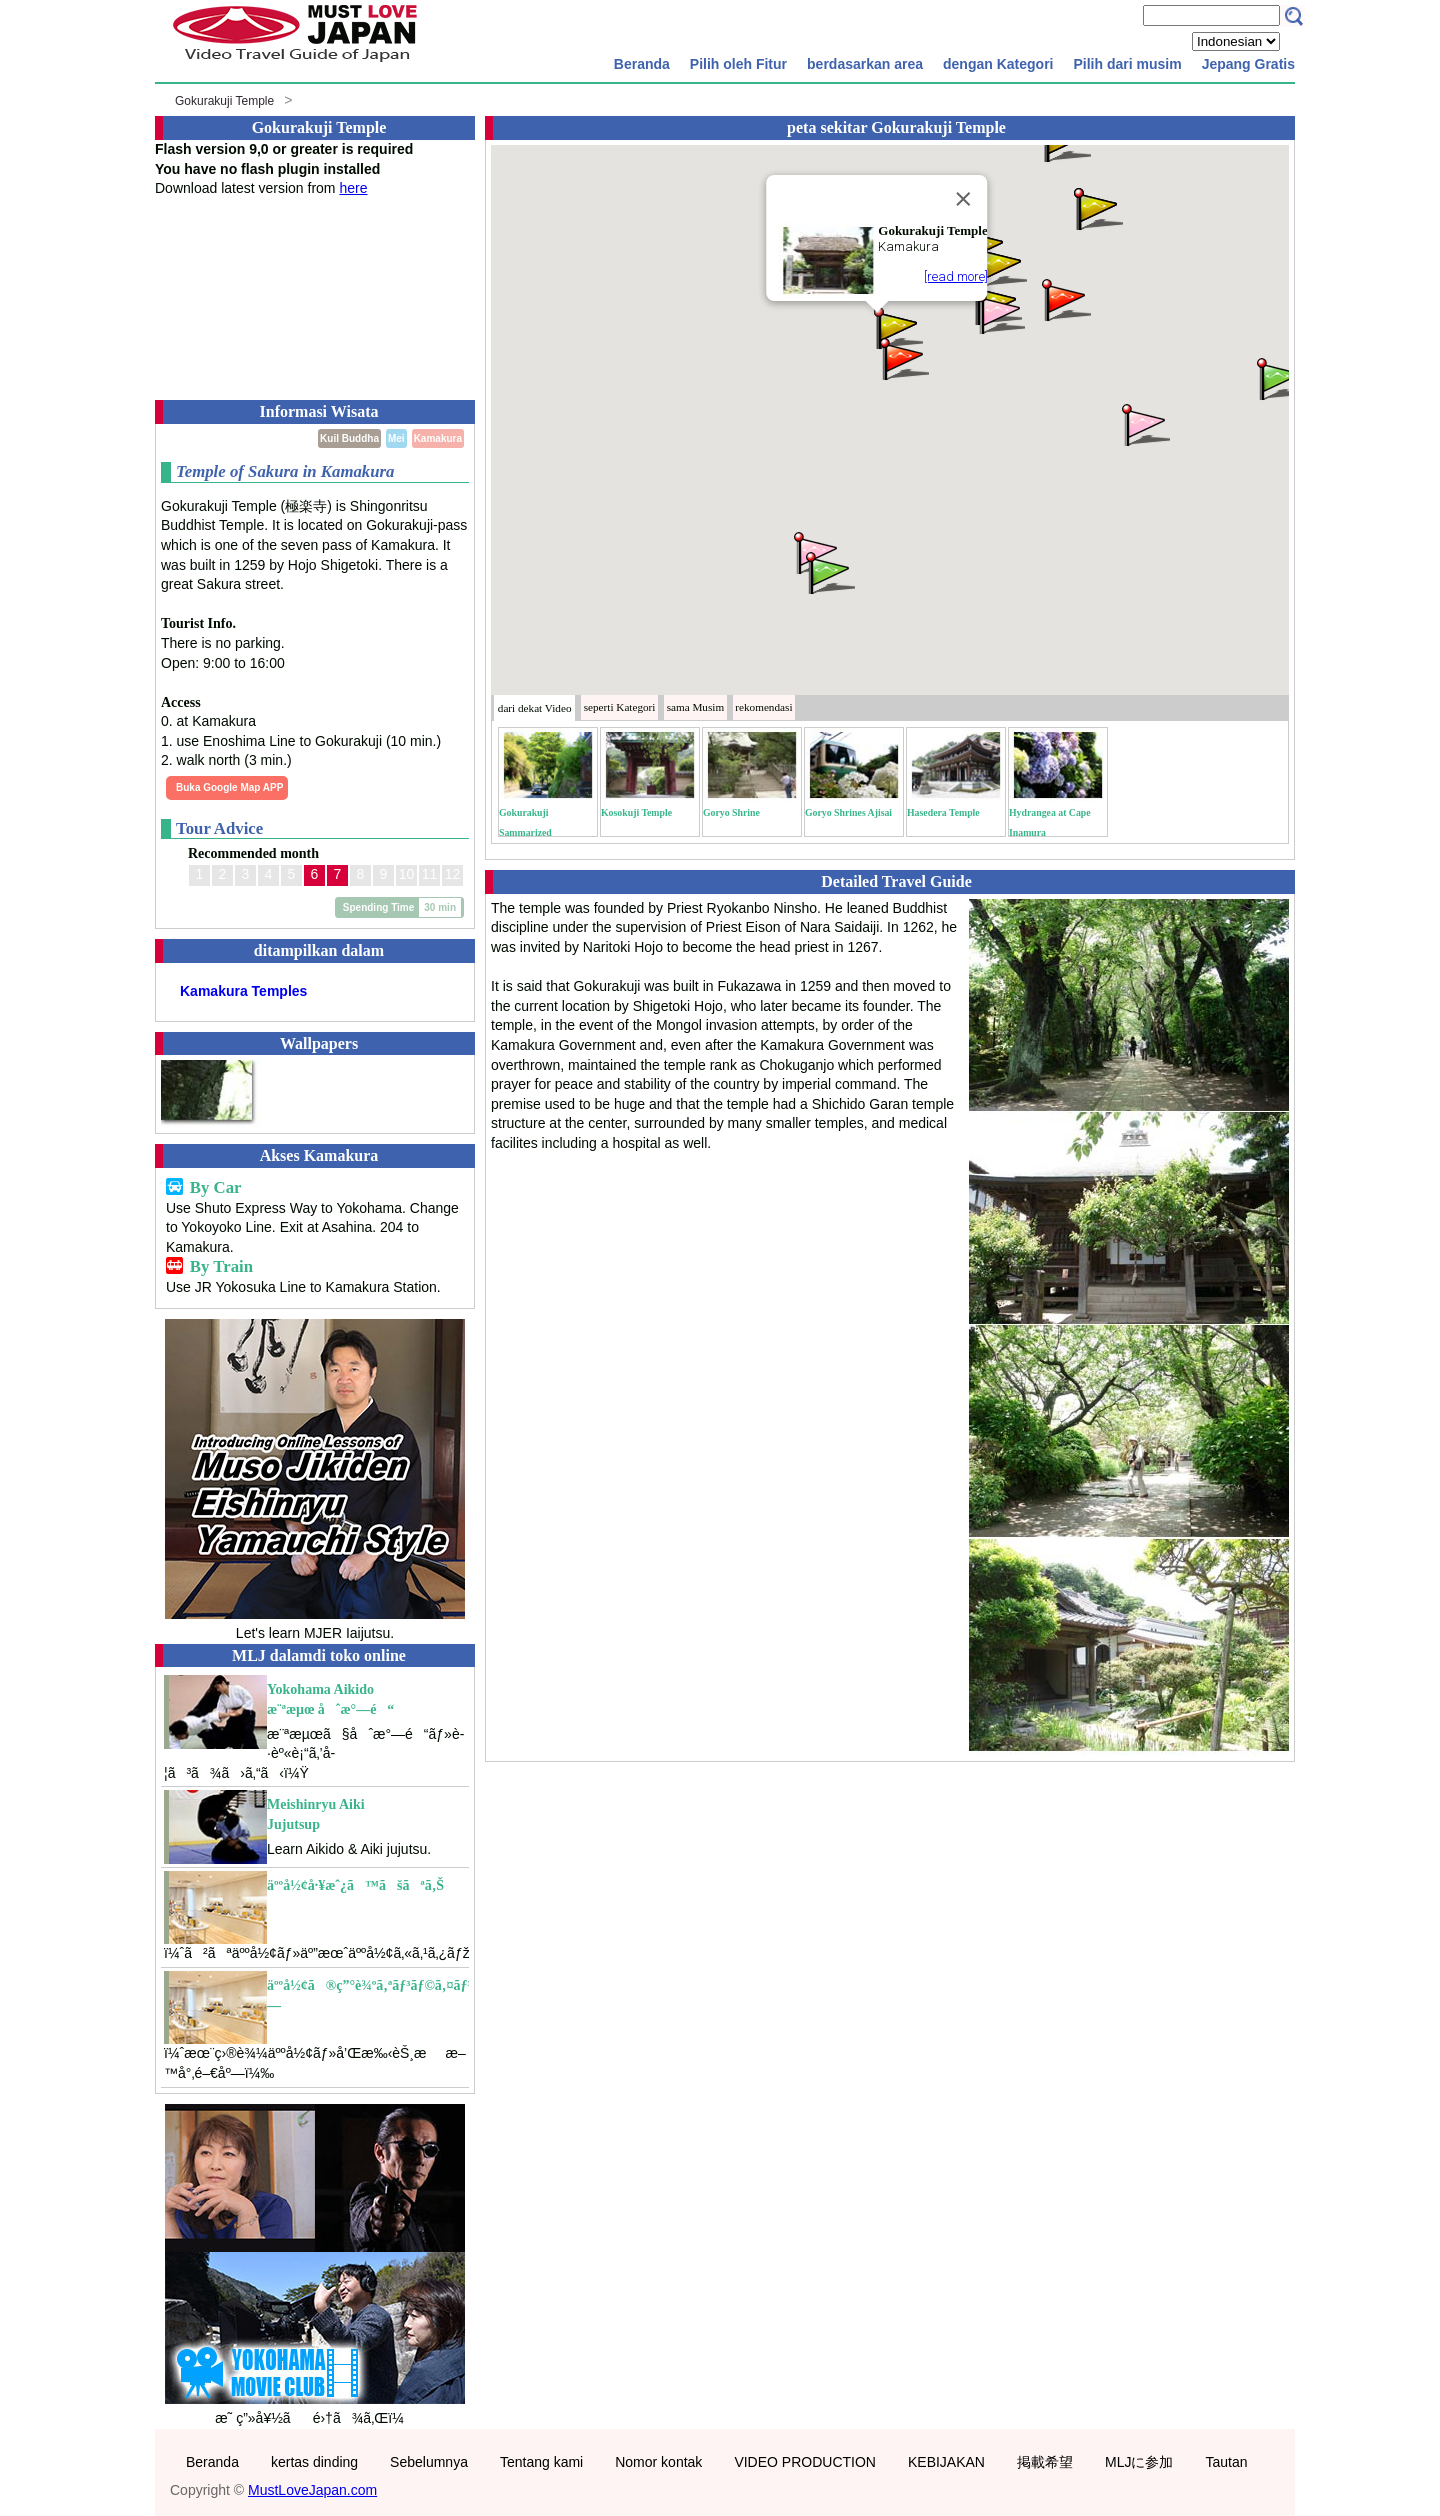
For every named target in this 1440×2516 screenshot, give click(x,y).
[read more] (956, 276)
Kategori (620, 707)
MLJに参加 (1139, 2462)
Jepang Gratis (1248, 64)
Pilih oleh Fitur (738, 64)
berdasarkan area (865, 64)
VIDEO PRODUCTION (805, 2462)
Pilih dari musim (1127, 64)
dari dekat (535, 708)
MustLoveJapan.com (312, 2490)
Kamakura (438, 438)
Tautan (1226, 2462)
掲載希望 (1045, 2462)
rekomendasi (763, 707)
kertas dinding (314, 2462)
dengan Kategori (998, 64)
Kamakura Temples (243, 991)
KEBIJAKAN (946, 2462)
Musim (696, 707)
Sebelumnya (429, 2462)
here (353, 188)
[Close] (964, 199)
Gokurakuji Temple (224, 101)
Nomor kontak (658, 2462)
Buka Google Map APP (229, 787)
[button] (897, 326)
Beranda (642, 64)
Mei (396, 438)
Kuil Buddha (349, 438)
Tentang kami (541, 2462)
